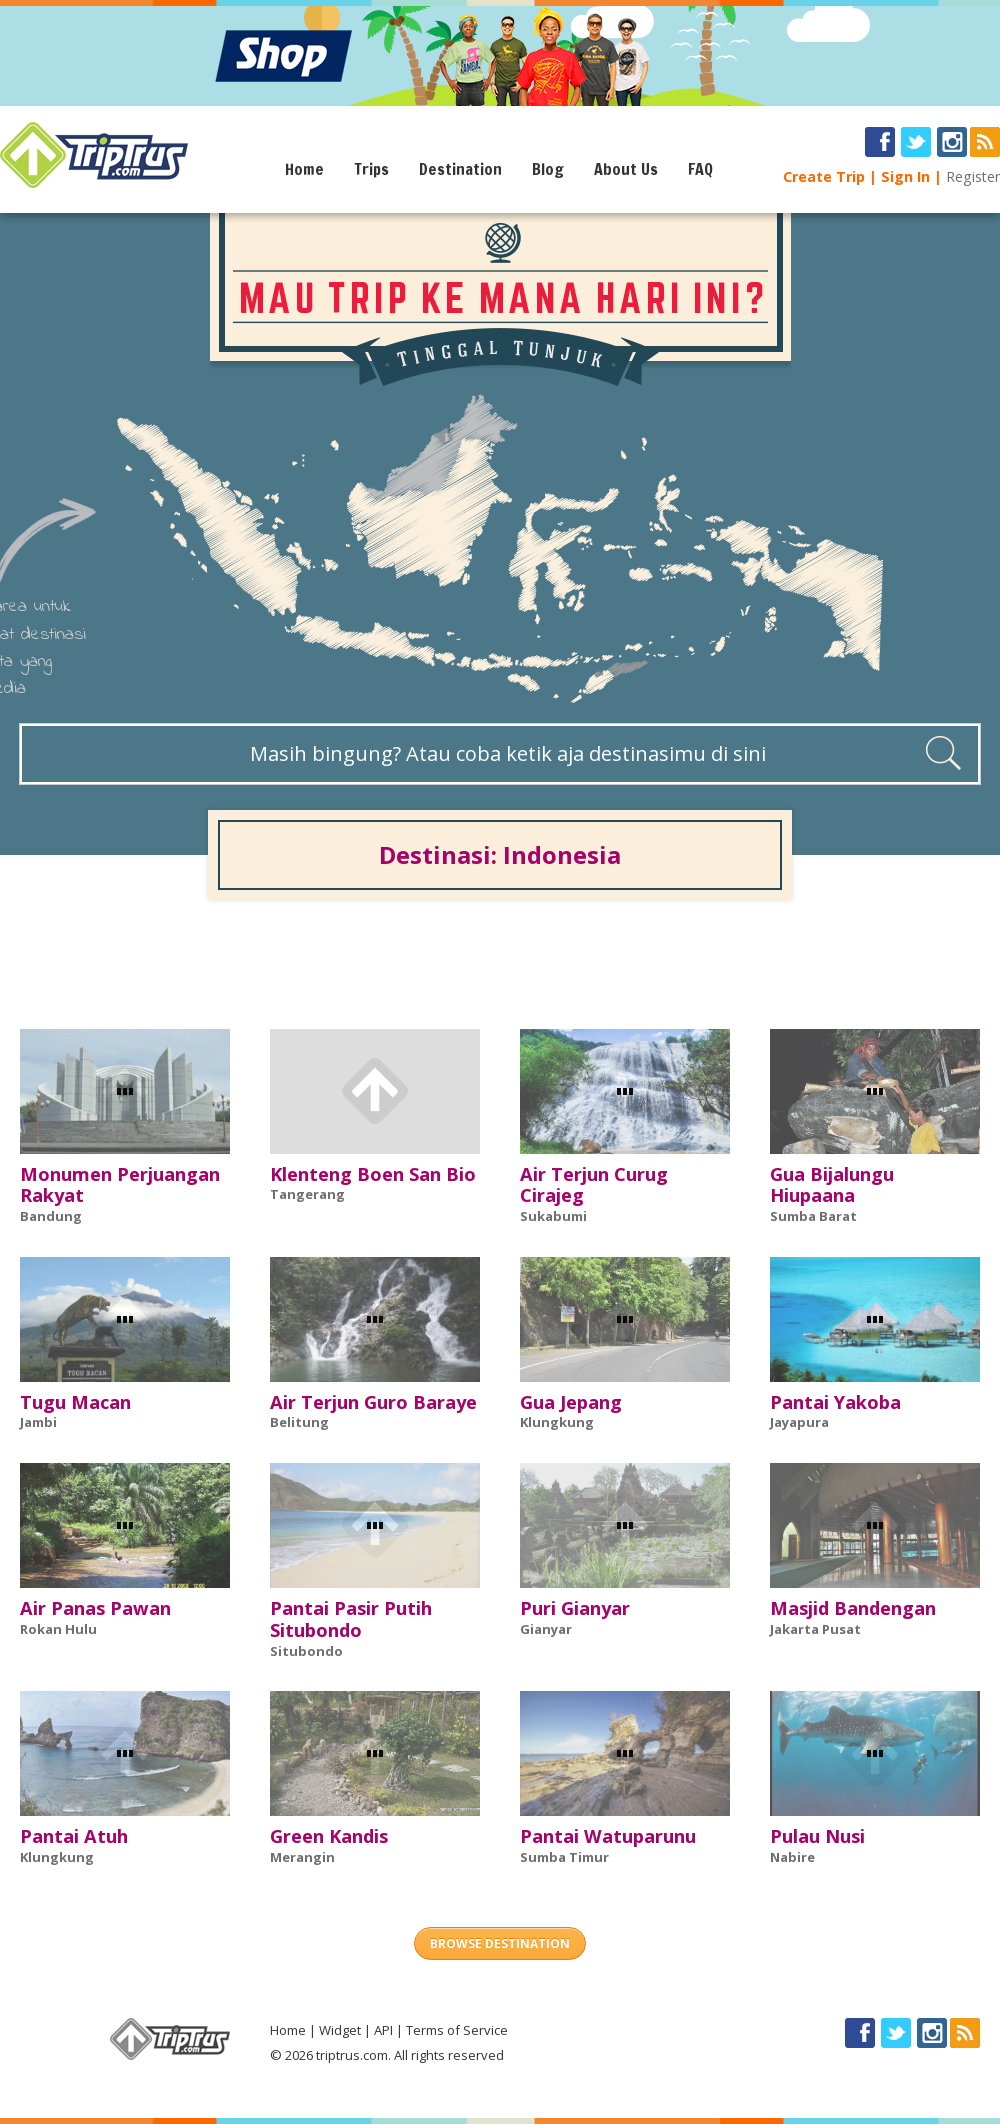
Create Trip (824, 176)
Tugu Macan (75, 1402)
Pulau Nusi (817, 1836)
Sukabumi (553, 1216)
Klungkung (557, 1422)
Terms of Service (457, 2030)
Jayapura (799, 1422)
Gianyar (546, 1629)
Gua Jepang (571, 1402)
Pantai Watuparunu (608, 1836)
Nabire (792, 1857)
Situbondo (306, 1651)
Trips (371, 169)
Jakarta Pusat (815, 1629)
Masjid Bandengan (853, 1608)
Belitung (299, 1422)
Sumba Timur (564, 1857)
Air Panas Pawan (95, 1608)
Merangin (302, 1857)
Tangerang (307, 1194)
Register (973, 176)
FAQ (700, 169)
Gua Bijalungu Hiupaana (832, 1185)
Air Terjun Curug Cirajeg (594, 1185)
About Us (626, 169)
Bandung (51, 1216)
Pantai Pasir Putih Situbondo (351, 1619)
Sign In (905, 176)
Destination (460, 169)
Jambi (38, 1422)
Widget (340, 2030)
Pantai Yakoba (835, 1402)
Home (304, 169)
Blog (548, 169)
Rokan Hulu (58, 1629)
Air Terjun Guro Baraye (373, 1402)
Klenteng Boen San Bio (373, 1174)
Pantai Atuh (74, 1836)
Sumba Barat (813, 1216)
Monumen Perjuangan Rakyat (120, 1185)
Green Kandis (329, 1836)
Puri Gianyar (575, 1608)
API (383, 2030)
